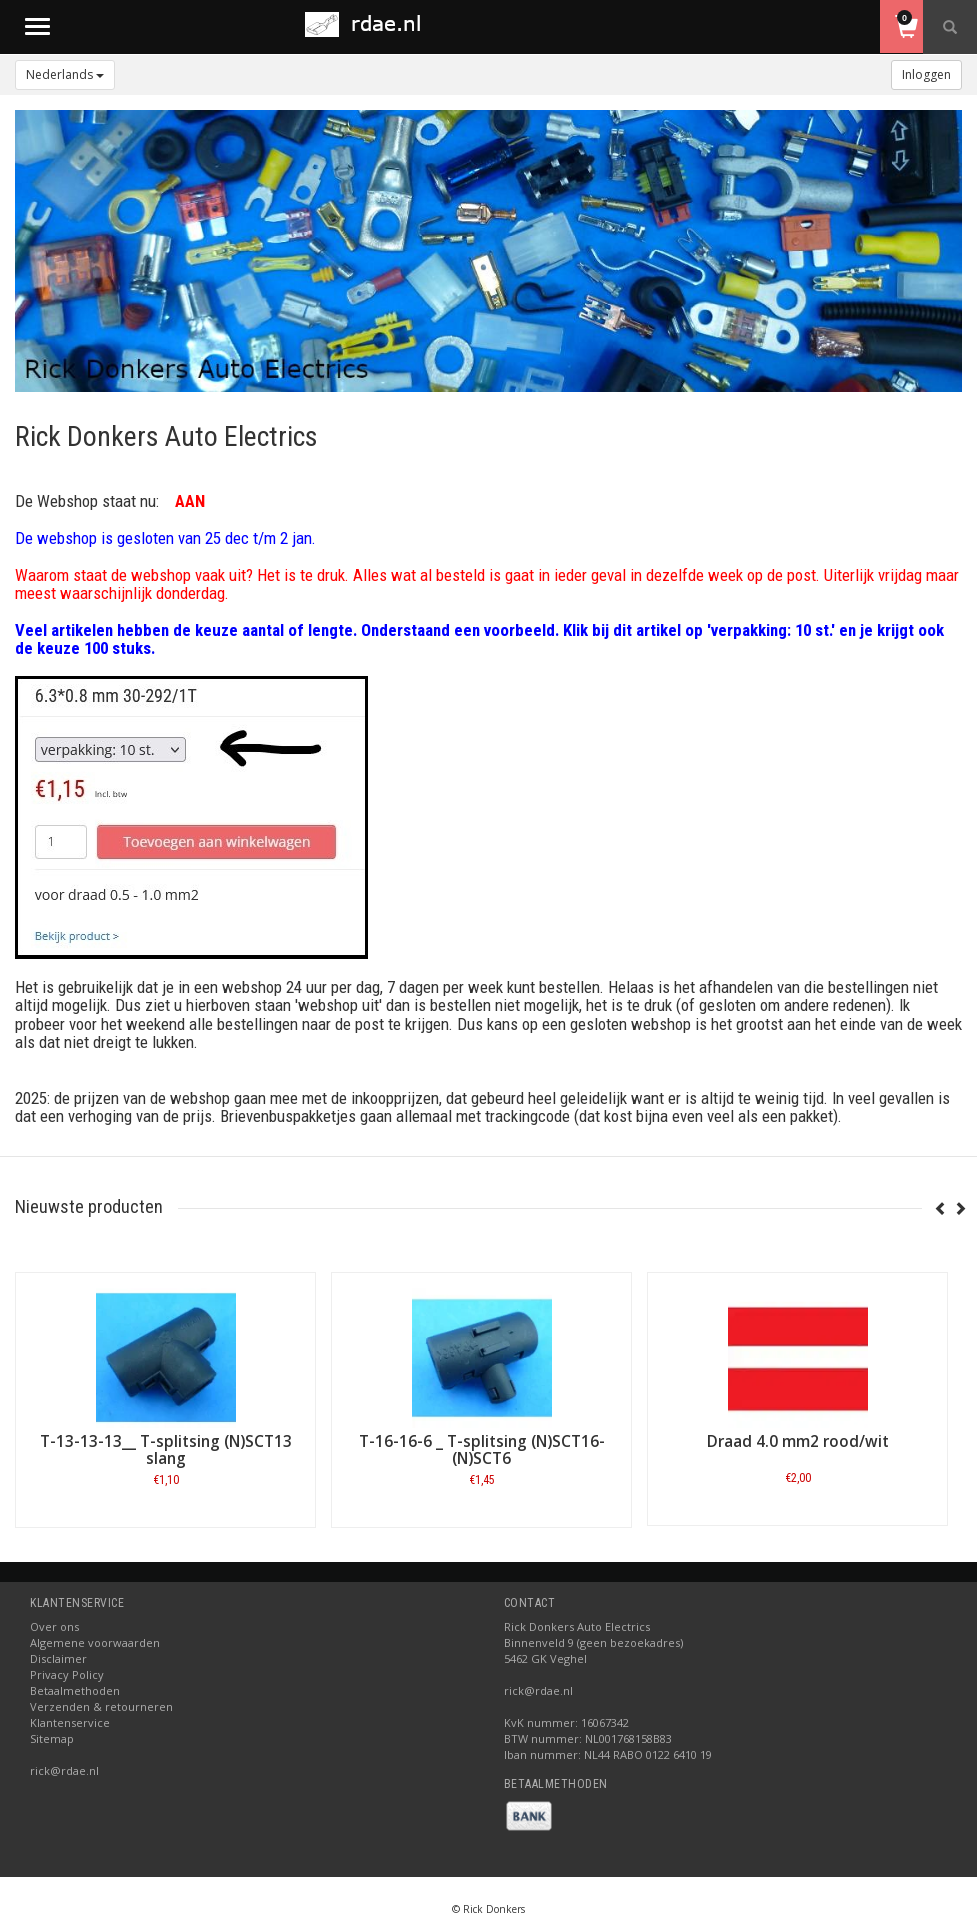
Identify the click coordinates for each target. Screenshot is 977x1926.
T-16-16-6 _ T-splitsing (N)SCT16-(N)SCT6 (482, 1450)
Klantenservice (70, 1722)
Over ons (54, 1626)
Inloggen (926, 74)
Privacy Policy (67, 1674)
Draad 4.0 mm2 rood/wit (798, 1441)
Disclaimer (58, 1658)
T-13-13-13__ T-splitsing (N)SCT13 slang (166, 1450)
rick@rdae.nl (64, 1770)
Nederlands (65, 74)
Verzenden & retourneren (101, 1706)
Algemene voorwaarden (95, 1642)
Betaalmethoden (75, 1690)
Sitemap (52, 1738)
